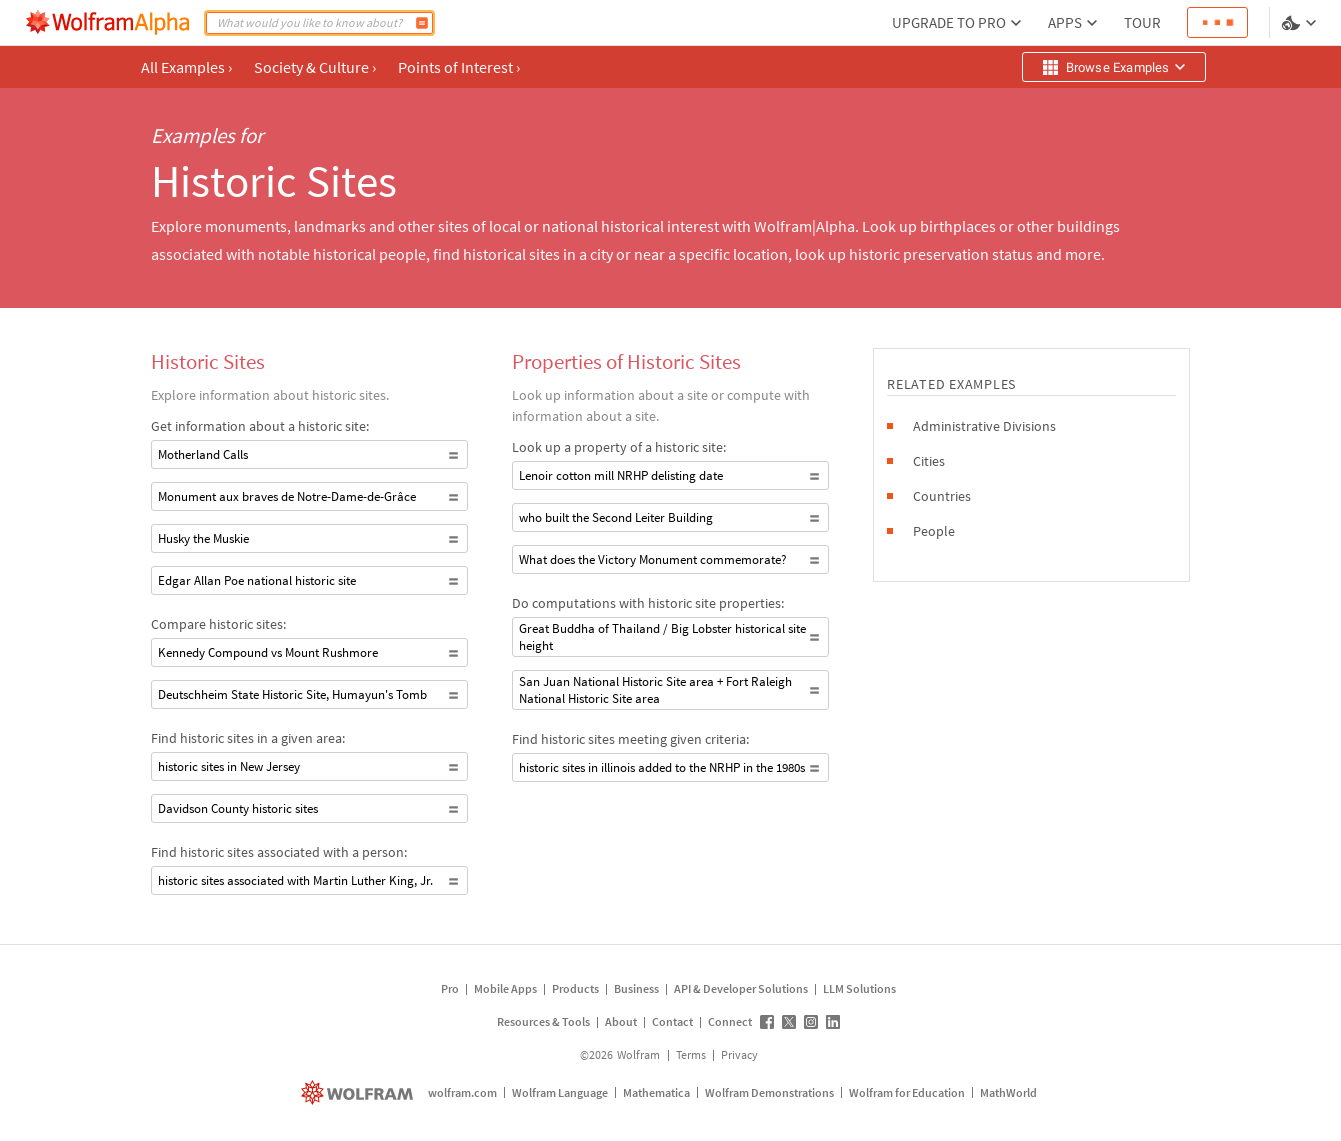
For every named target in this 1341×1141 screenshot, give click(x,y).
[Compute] (422, 23)
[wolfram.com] (359, 1092)
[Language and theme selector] (1301, 23)
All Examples (186, 67)
